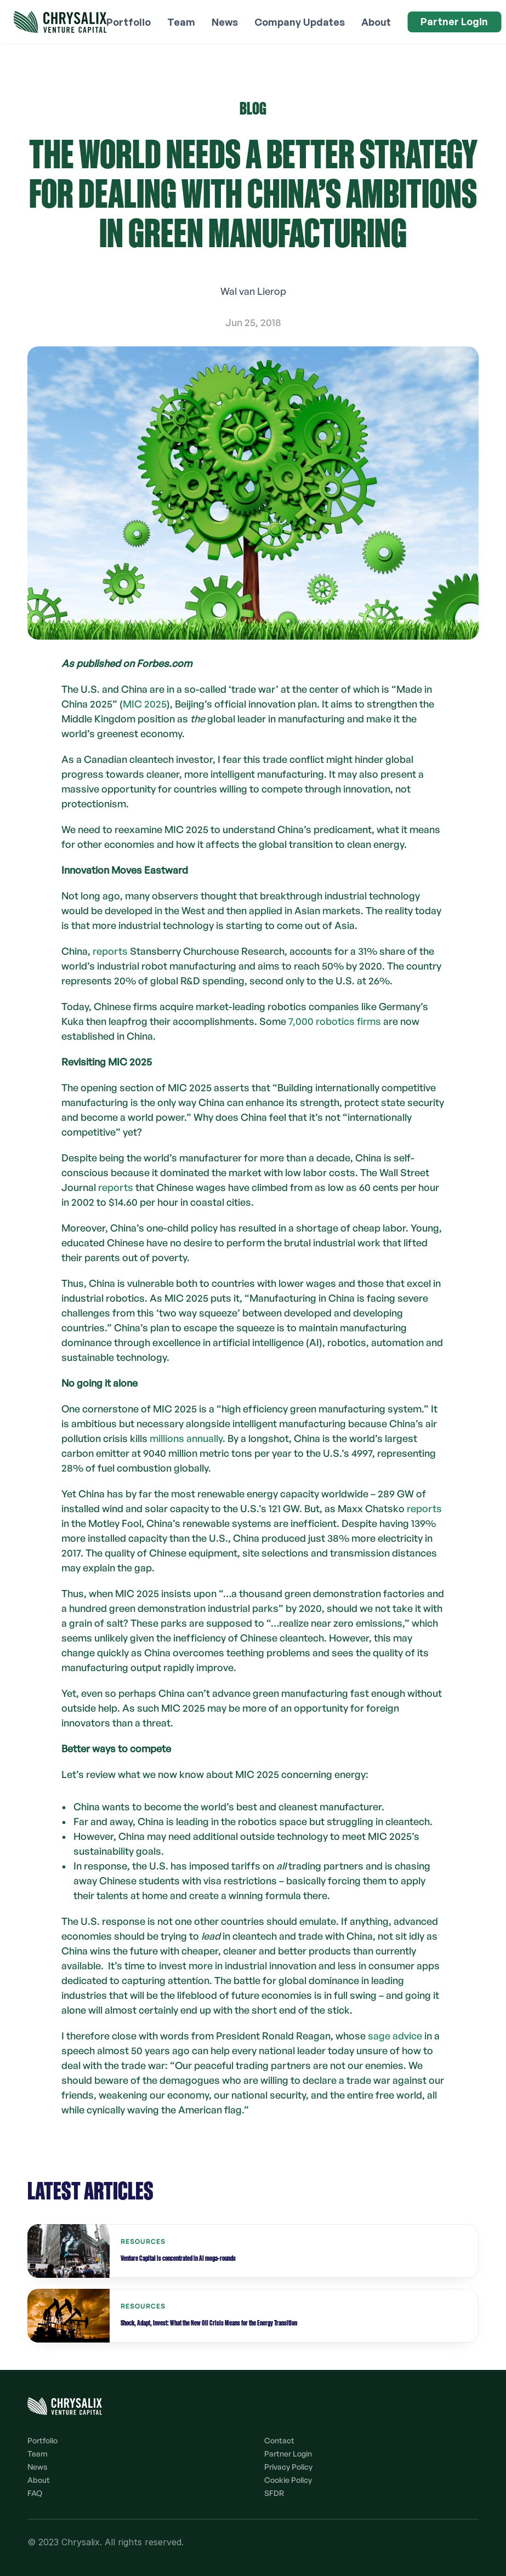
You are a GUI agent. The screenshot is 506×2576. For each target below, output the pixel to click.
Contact (279, 2440)
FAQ (34, 2493)
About (38, 2479)
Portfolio (42, 2440)
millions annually (186, 1438)
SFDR (274, 2493)
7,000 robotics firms (334, 1021)
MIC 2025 (145, 704)
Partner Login (288, 2453)
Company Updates (299, 22)
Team (37, 2453)
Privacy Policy (288, 2466)
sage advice (395, 2036)
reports (109, 951)
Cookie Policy (288, 2479)
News (37, 2466)
